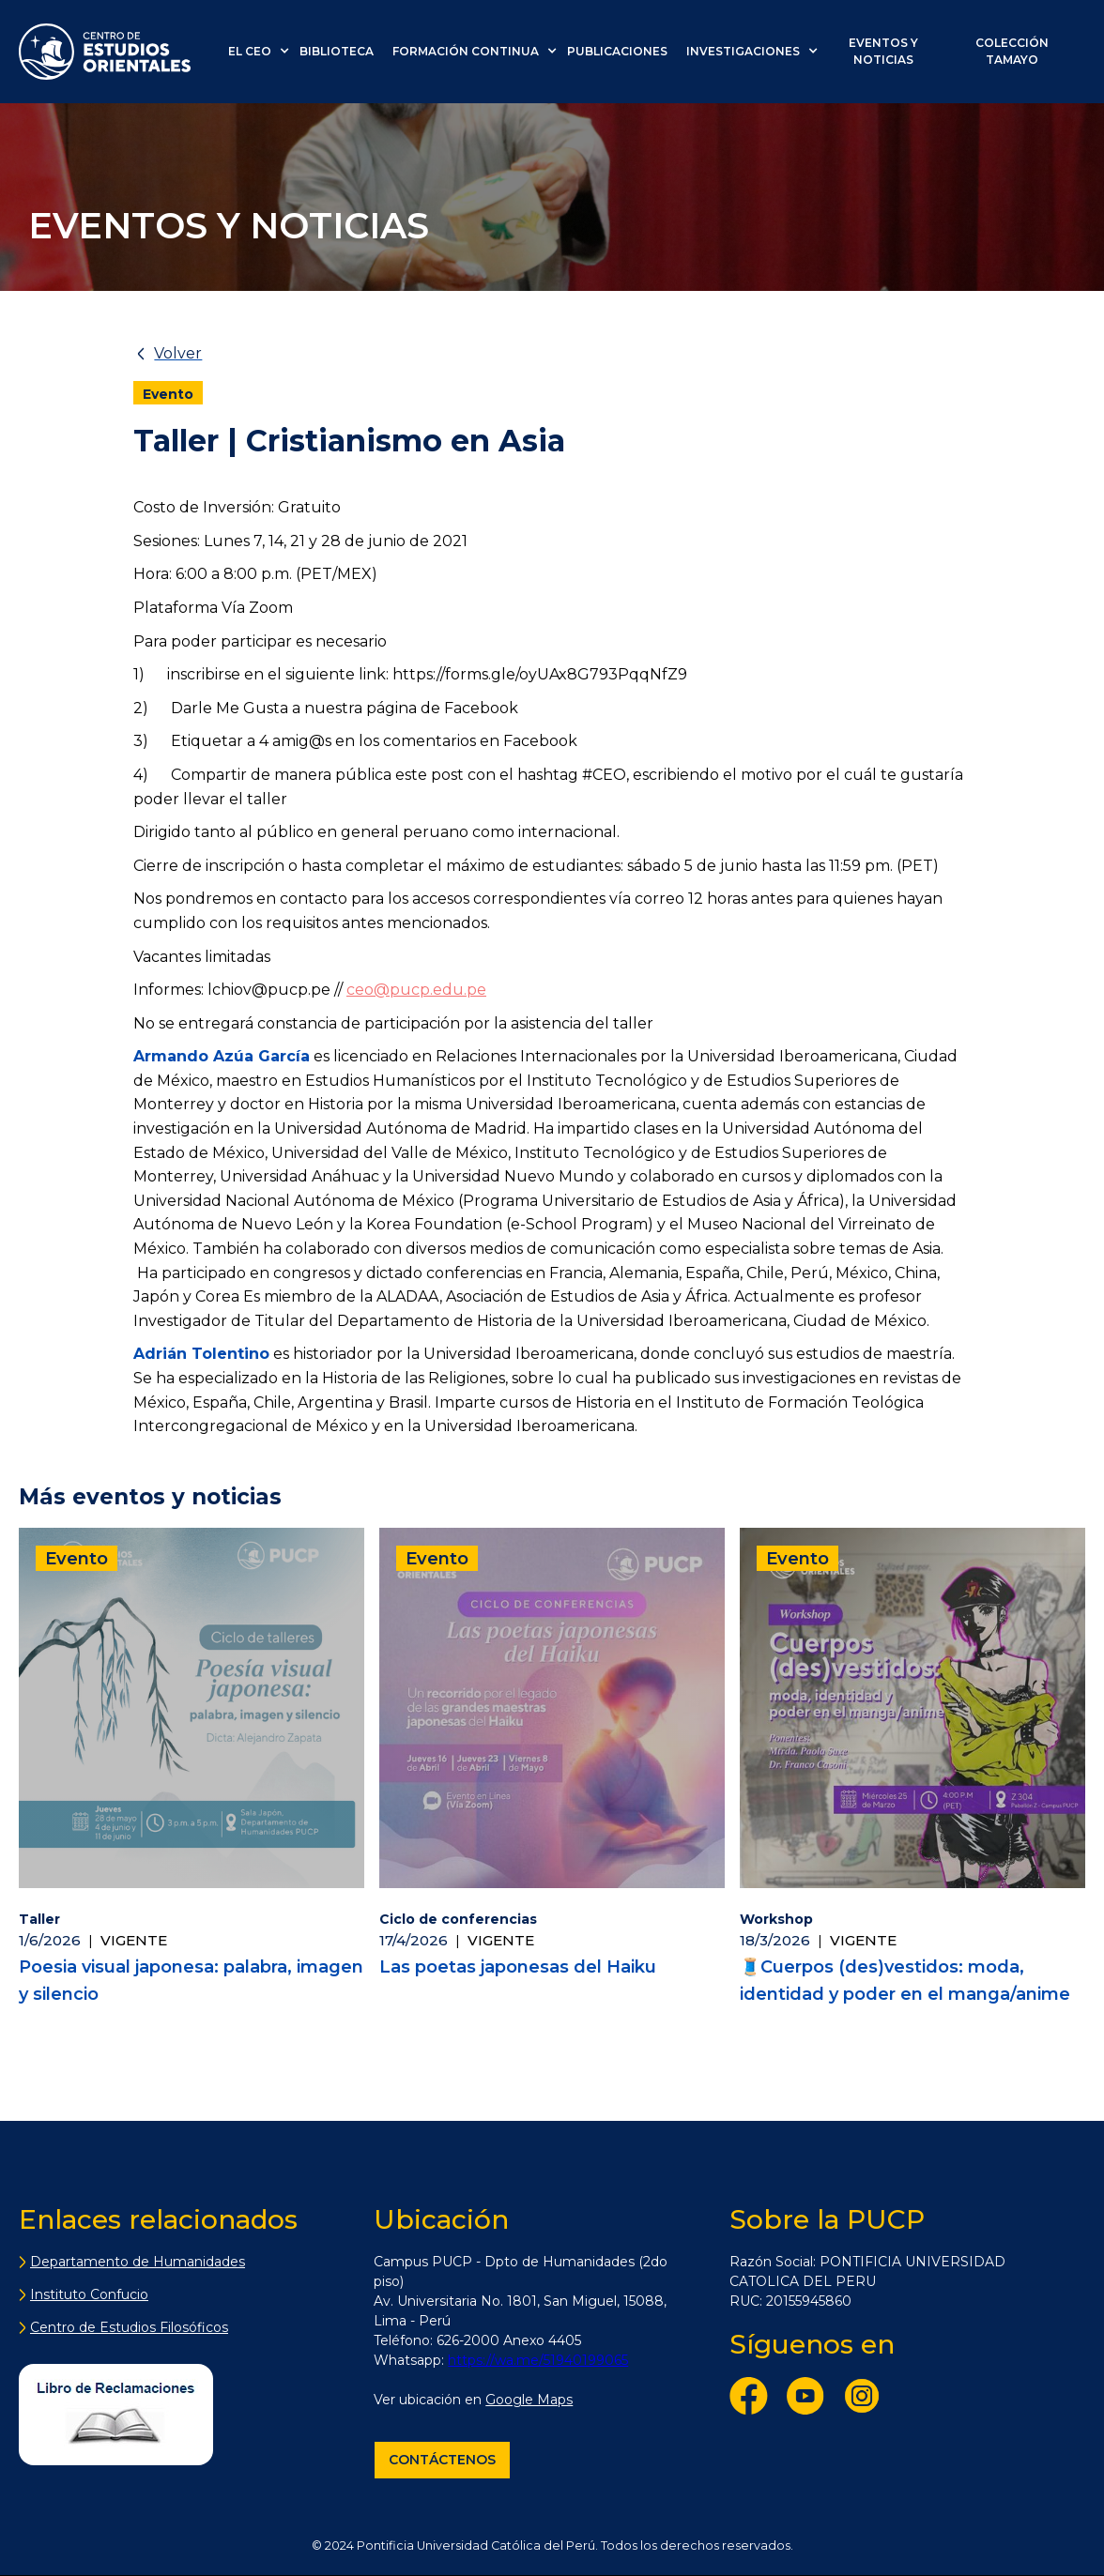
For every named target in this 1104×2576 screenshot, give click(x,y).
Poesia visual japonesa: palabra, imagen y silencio (191, 1980)
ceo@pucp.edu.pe (416, 989)
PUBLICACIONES (617, 51)
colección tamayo (1012, 51)
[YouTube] (811, 2399)
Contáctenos (442, 2459)
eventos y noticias (883, 51)
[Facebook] (753, 2399)
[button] (263, 51)
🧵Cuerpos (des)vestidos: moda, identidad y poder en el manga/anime (905, 1980)
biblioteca (336, 51)
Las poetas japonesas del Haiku (517, 1967)
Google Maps (529, 2399)
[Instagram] (866, 2399)
